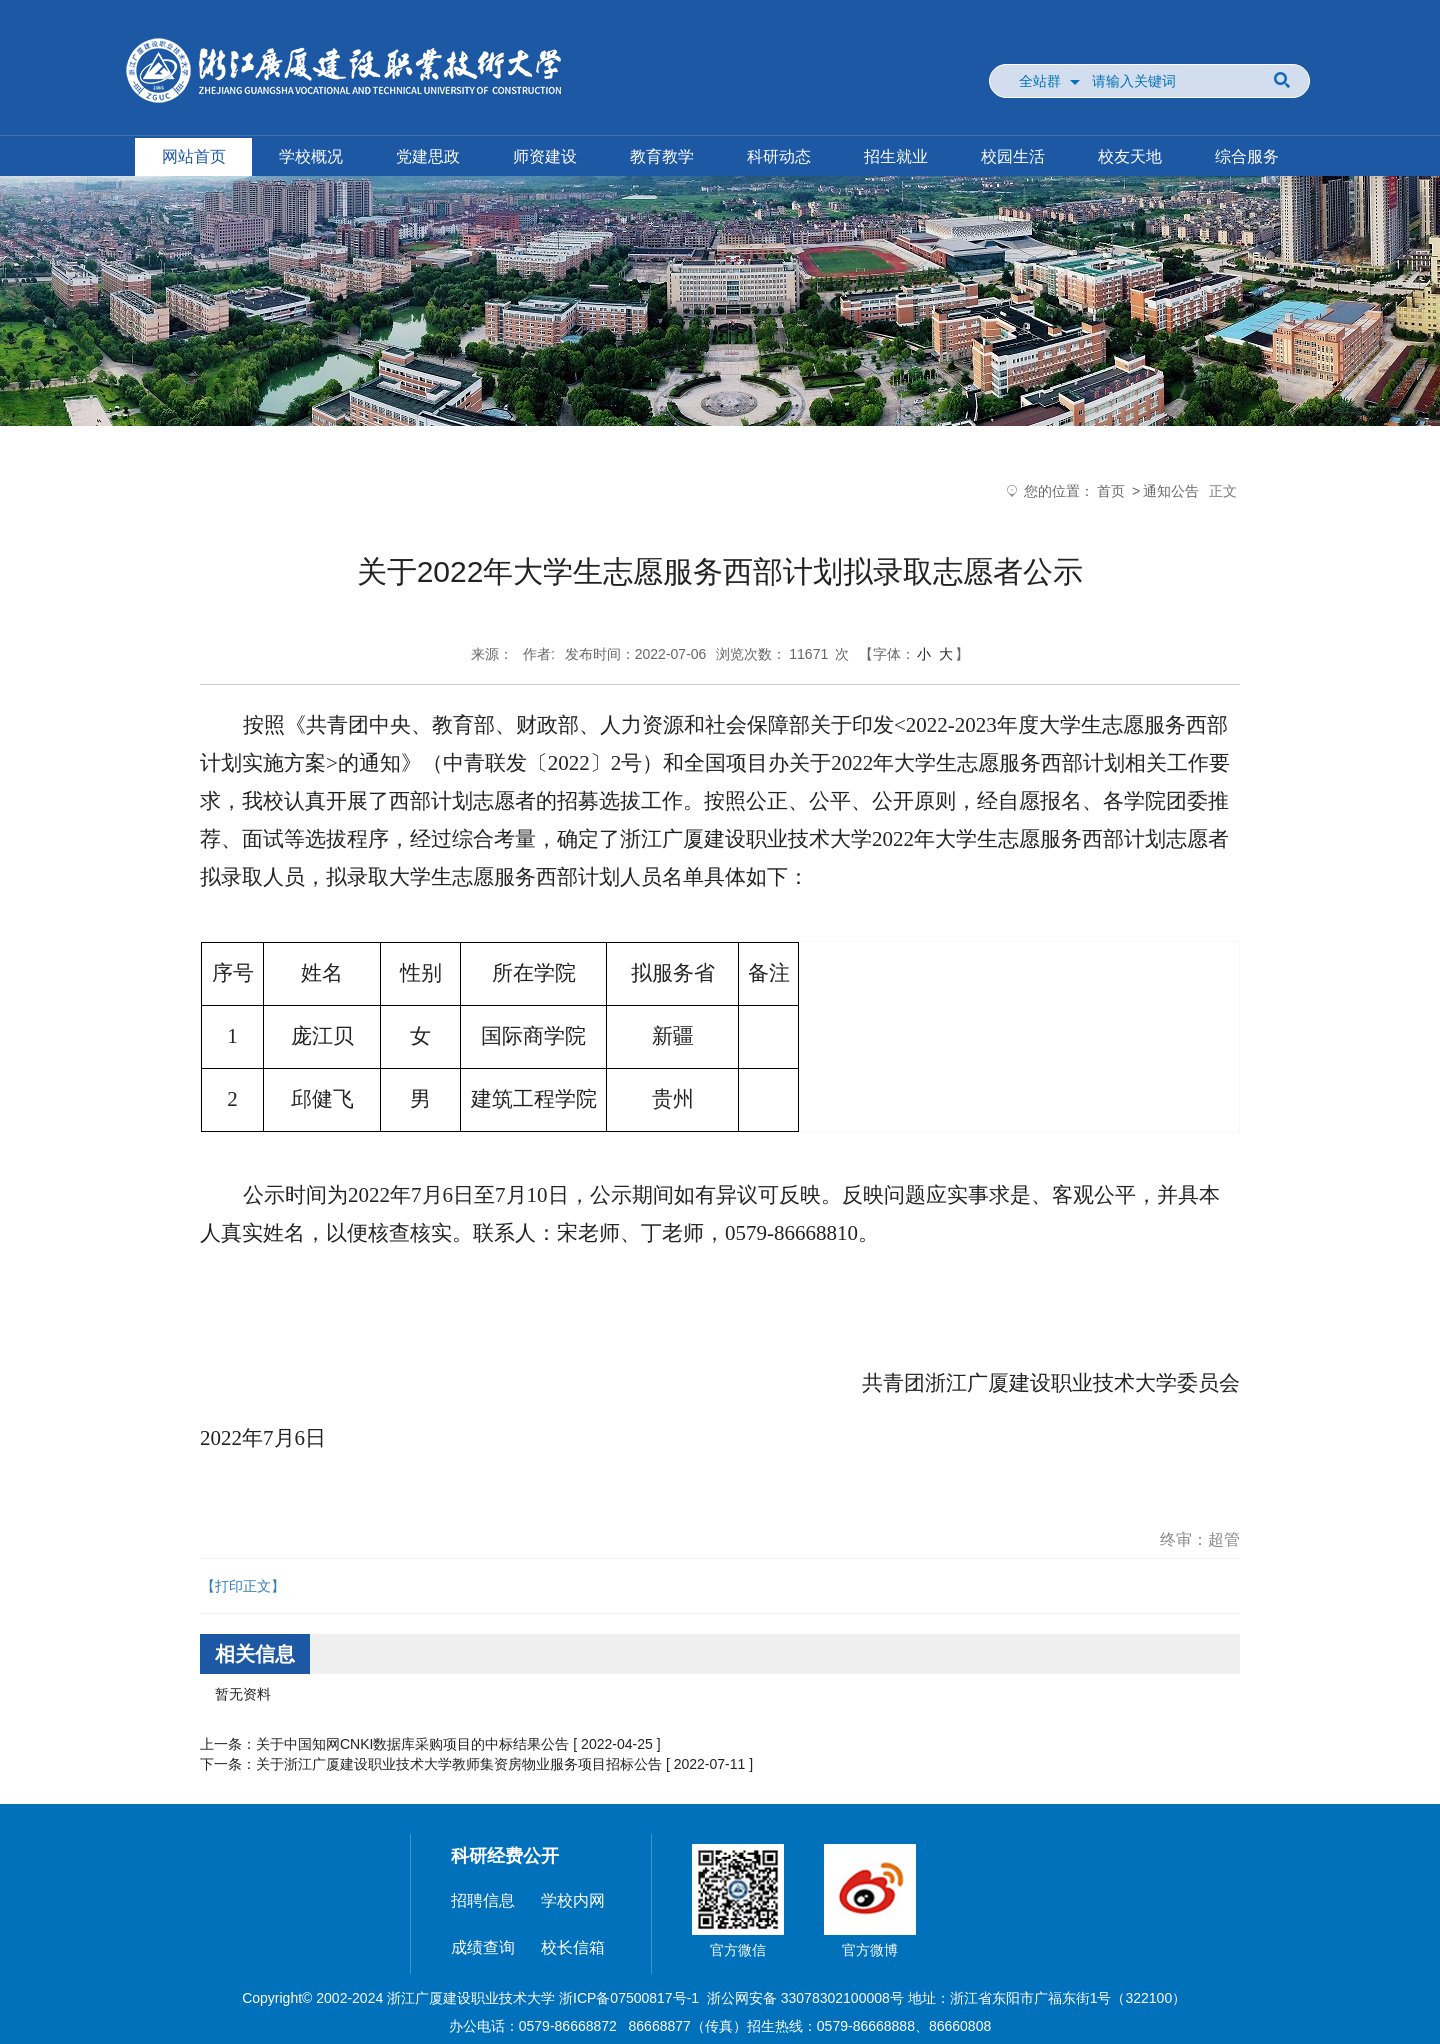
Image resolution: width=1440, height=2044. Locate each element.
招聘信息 (483, 1900)
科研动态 (779, 156)
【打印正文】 (243, 1586)
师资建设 (545, 156)
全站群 (1040, 81)
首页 (1111, 491)
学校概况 (311, 156)
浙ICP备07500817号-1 (629, 1998)
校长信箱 (573, 1947)
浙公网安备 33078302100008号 (805, 1998)
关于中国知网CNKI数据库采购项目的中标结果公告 (412, 1744)
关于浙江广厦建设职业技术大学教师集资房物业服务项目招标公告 (459, 1764)
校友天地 (1130, 156)
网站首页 (194, 156)
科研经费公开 (505, 1856)
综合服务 (1247, 156)
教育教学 (662, 156)
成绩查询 (483, 1947)
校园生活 (1013, 156)
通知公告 (1171, 491)
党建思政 (428, 156)
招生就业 (896, 156)
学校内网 (573, 1900)
